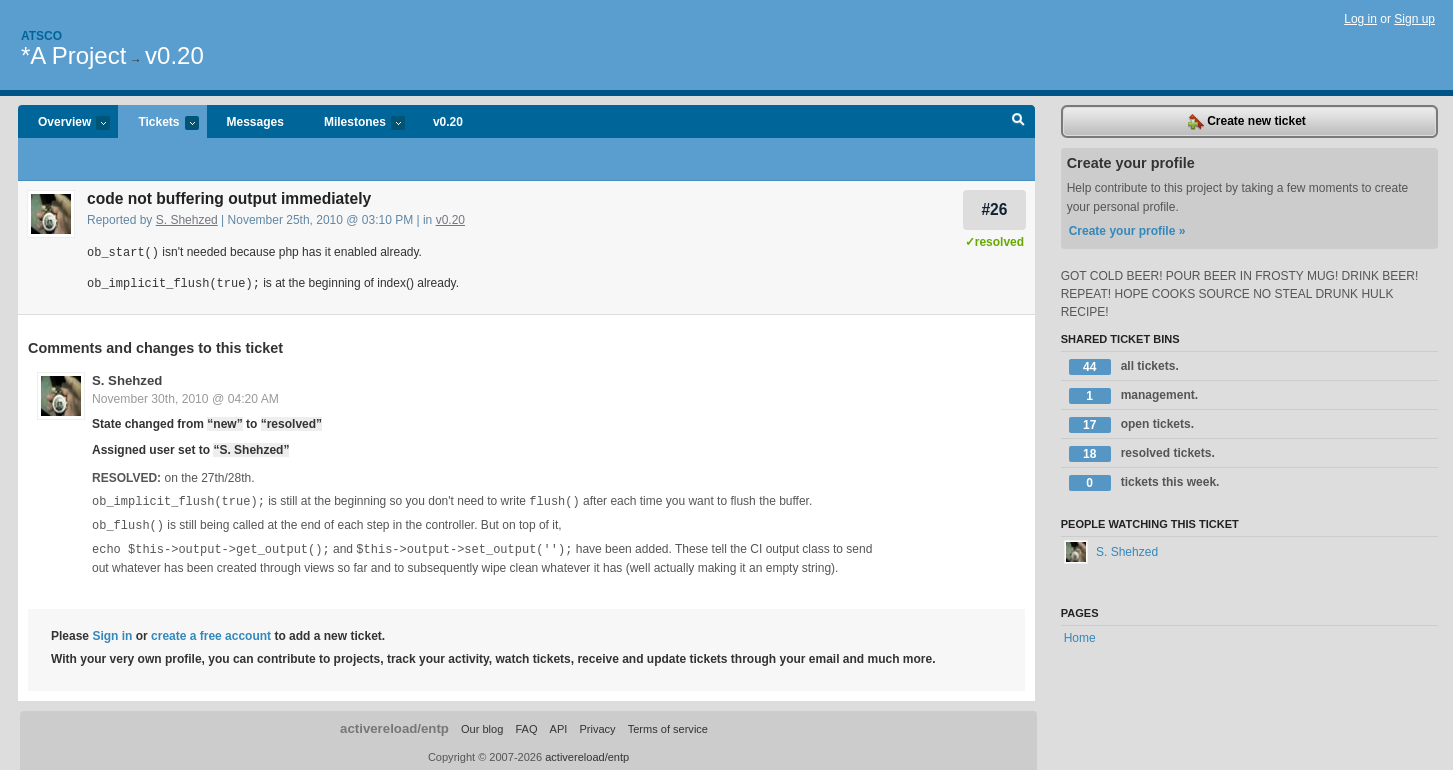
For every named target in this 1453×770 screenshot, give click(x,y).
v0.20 (174, 55)
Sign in (112, 631)
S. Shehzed (187, 220)
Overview (64, 123)
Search (1018, 122)
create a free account (211, 631)
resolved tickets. (1142, 454)
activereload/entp (394, 723)
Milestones (354, 123)
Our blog (482, 724)
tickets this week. (1144, 483)
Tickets (158, 123)
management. (1133, 396)
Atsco (41, 36)
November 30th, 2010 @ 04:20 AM (185, 397)
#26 (994, 209)
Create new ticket (1247, 122)
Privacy (597, 724)
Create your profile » (1127, 231)
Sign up (1414, 19)
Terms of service (668, 724)
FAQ (526, 724)
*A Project (73, 55)
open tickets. (1131, 425)
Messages (255, 122)
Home (1080, 638)
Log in (1360, 19)
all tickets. (1124, 367)
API (559, 724)
